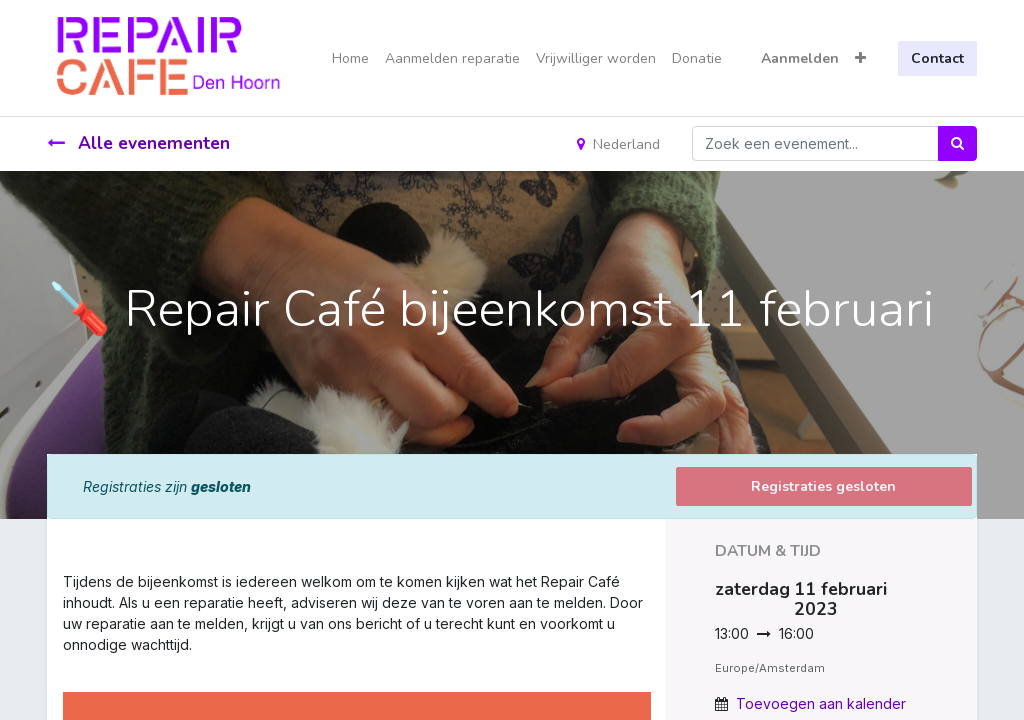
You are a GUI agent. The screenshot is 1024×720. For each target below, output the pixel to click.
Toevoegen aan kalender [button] (821, 703)
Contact (937, 58)
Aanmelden (800, 58)
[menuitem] (350, 58)
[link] (65, 665)
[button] (860, 58)
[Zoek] (957, 143)
